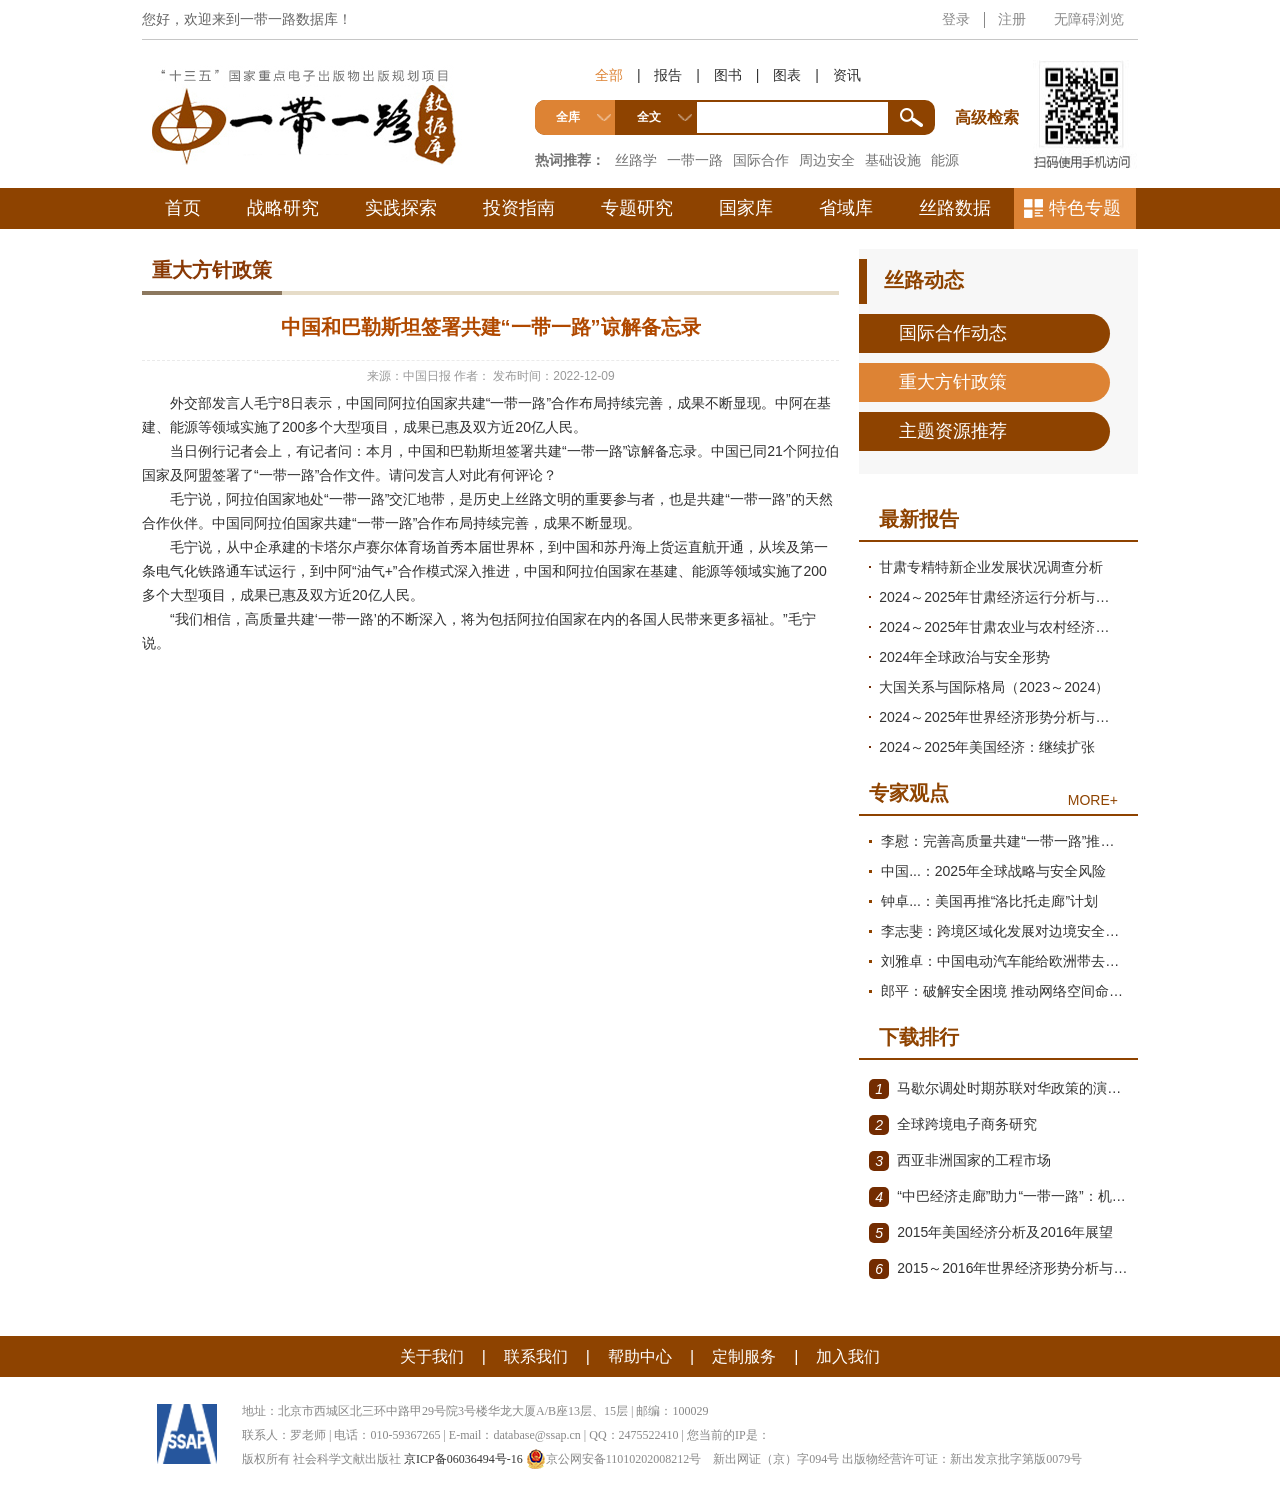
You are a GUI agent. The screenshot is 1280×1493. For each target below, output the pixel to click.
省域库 (846, 208)
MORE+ (1093, 800)
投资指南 (519, 208)
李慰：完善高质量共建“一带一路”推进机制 (1004, 841)
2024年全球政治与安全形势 (964, 657)
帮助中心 (640, 1356)
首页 (183, 208)
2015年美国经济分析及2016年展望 (991, 1233)
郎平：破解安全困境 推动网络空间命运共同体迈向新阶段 (1004, 991)
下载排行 (919, 1037)
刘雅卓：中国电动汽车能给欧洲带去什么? (1004, 961)
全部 (609, 75)
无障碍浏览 (1089, 19)
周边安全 (827, 160)
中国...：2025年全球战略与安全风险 (993, 871)
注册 (1012, 19)
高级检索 (990, 80)
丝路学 (636, 160)
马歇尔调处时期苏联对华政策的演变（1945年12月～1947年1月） (998, 1089)
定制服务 (744, 1356)
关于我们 (432, 1356)
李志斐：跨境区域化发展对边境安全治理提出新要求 (1004, 931)
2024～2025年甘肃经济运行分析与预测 (1001, 597)
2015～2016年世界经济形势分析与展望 (998, 1269)
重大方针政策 (953, 382)
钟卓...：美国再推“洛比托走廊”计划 (989, 901)
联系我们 (536, 1356)
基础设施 (893, 160)
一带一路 (695, 160)
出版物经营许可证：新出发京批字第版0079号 (962, 1459)
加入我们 (848, 1356)
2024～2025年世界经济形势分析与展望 (1001, 717)
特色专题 (1085, 208)
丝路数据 (955, 208)
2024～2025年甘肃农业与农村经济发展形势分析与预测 (1003, 627)
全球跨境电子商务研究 (953, 1125)
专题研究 (637, 208)
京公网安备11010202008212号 (614, 1459)
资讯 (847, 75)
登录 (956, 19)
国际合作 (761, 160)
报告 (668, 75)
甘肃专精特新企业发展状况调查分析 (991, 567)
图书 (728, 75)
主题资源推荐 (953, 431)
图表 (787, 75)
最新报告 (919, 519)
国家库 (746, 208)
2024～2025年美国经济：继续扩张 (987, 747)
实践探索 (401, 208)
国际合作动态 (953, 333)
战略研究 (283, 208)
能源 (945, 160)
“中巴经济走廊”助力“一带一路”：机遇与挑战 (998, 1197)
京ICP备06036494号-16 (463, 1459)
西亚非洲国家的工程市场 (960, 1161)
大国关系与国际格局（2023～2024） (994, 687)
